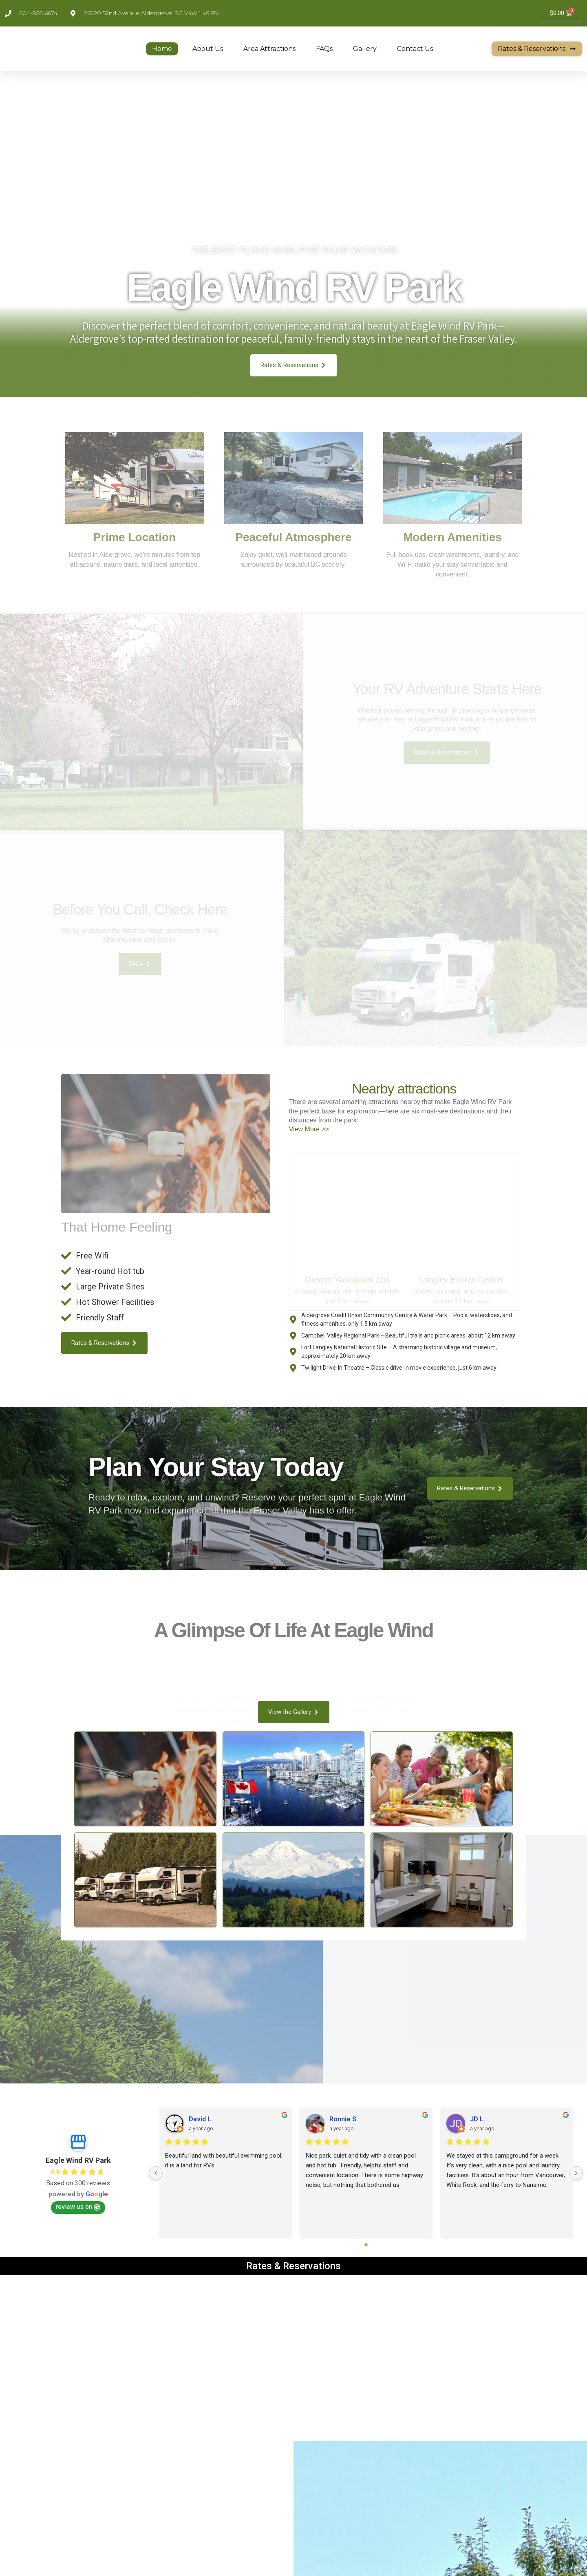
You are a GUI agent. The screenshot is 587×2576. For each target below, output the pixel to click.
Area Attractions (269, 49)
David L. (201, 2093)
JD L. (477, 2093)
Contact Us (415, 49)
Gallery (365, 49)
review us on (78, 2180)
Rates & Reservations (293, 2240)
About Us (207, 49)
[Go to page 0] (366, 2218)
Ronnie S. (343, 2093)
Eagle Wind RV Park (78, 2134)
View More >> (309, 1138)
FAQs (324, 49)
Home (162, 49)
